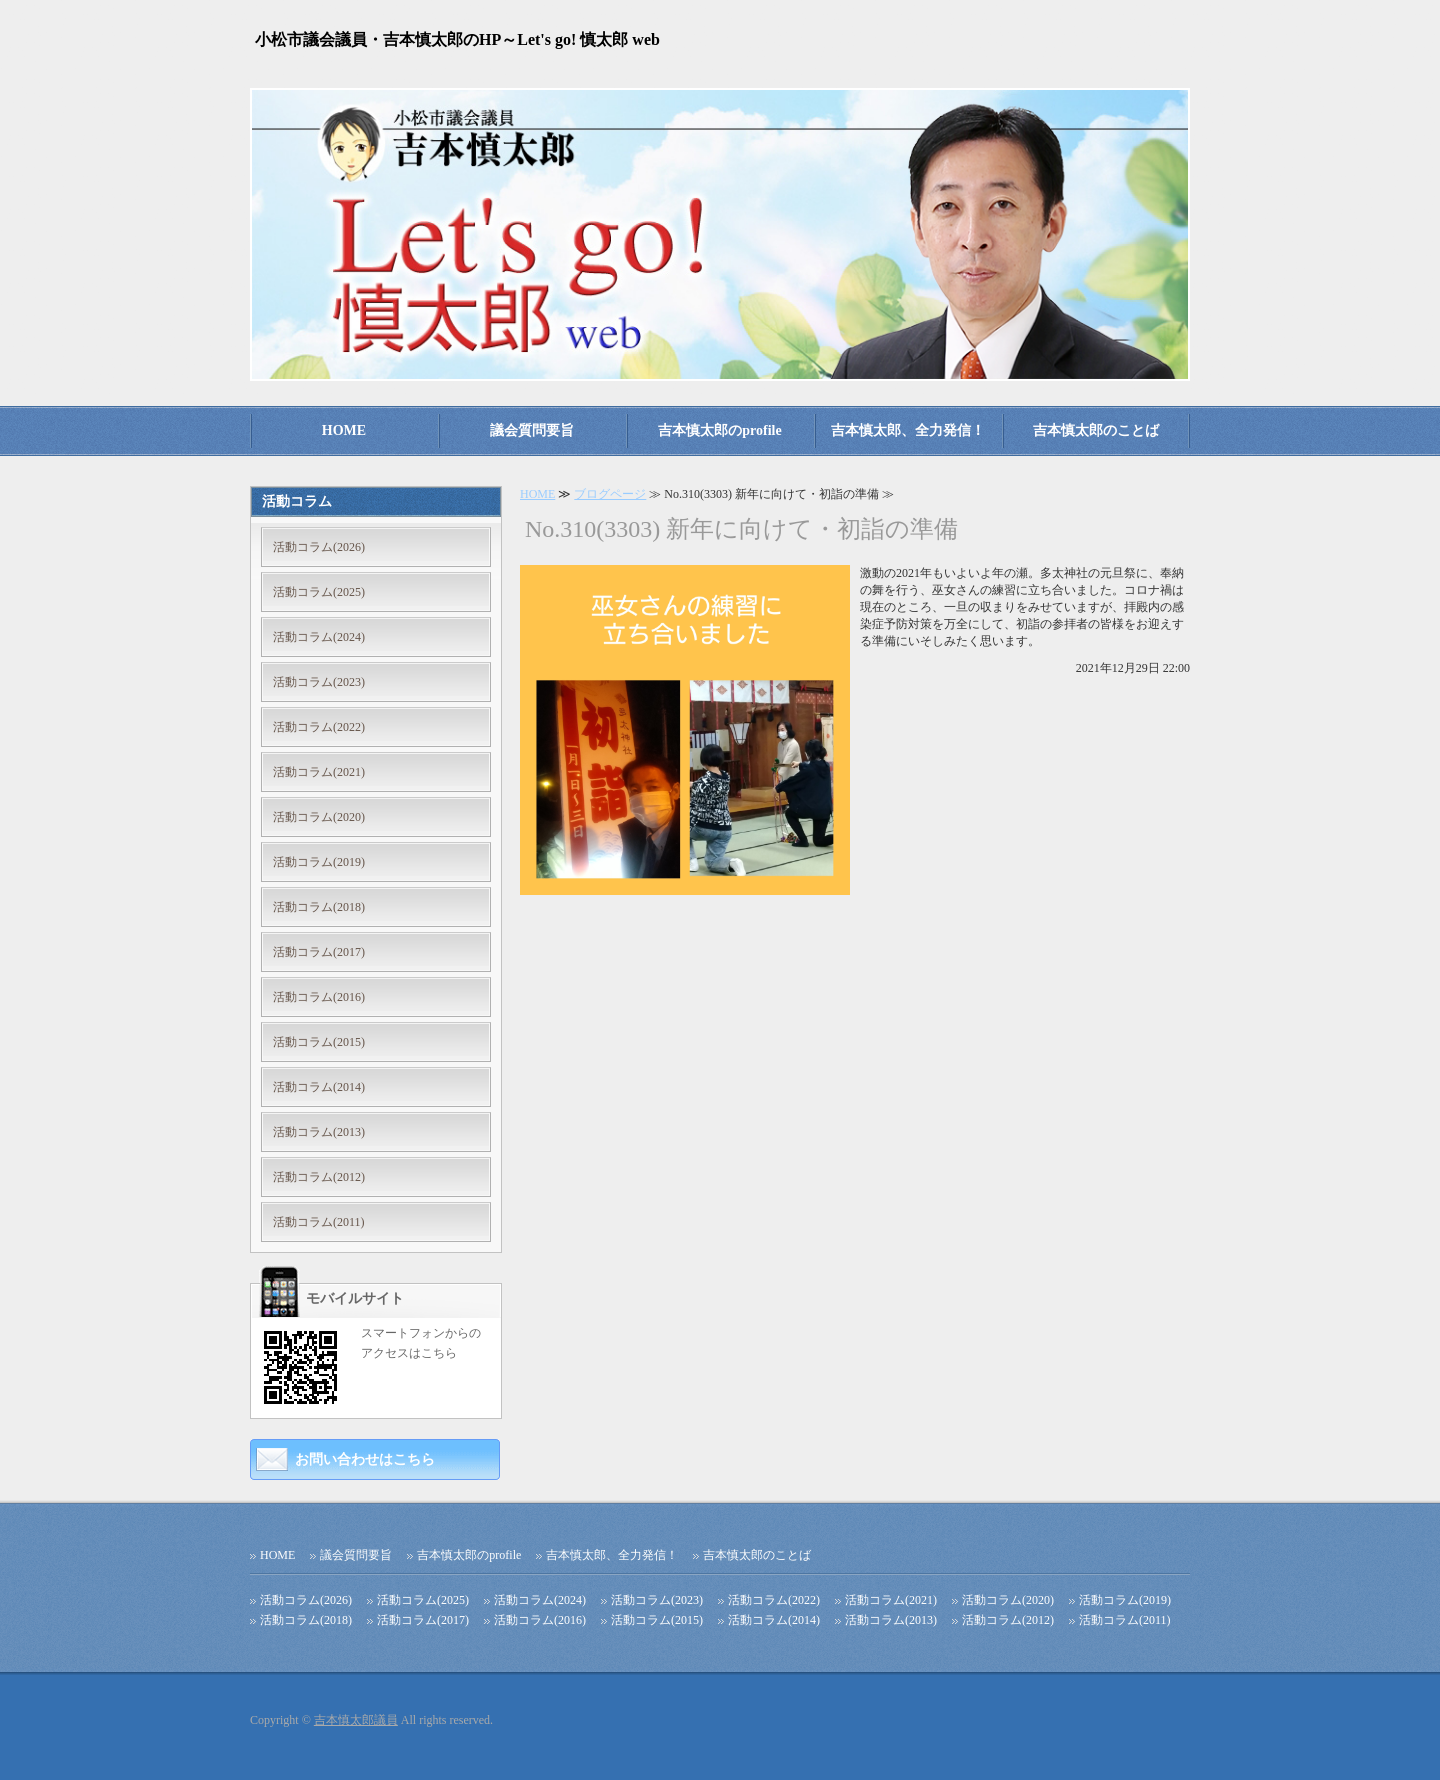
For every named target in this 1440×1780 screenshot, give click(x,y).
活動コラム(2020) (319, 817)
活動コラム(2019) (319, 862)
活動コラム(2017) (319, 952)
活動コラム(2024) (319, 637)
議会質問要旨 (532, 430)
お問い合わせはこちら (365, 1459)
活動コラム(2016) (319, 997)
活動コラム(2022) (319, 727)
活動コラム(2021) (319, 772)
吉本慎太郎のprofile (719, 430)
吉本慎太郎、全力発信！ (908, 430)
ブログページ (610, 494)
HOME (344, 430)
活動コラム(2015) (319, 1042)
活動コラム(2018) (319, 907)
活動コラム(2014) (319, 1087)
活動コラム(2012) (319, 1177)
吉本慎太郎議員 (356, 1720)
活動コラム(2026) (319, 547)
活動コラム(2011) (319, 1222)
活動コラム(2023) (319, 682)
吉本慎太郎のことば (1096, 430)
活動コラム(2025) (319, 592)
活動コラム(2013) (319, 1132)
